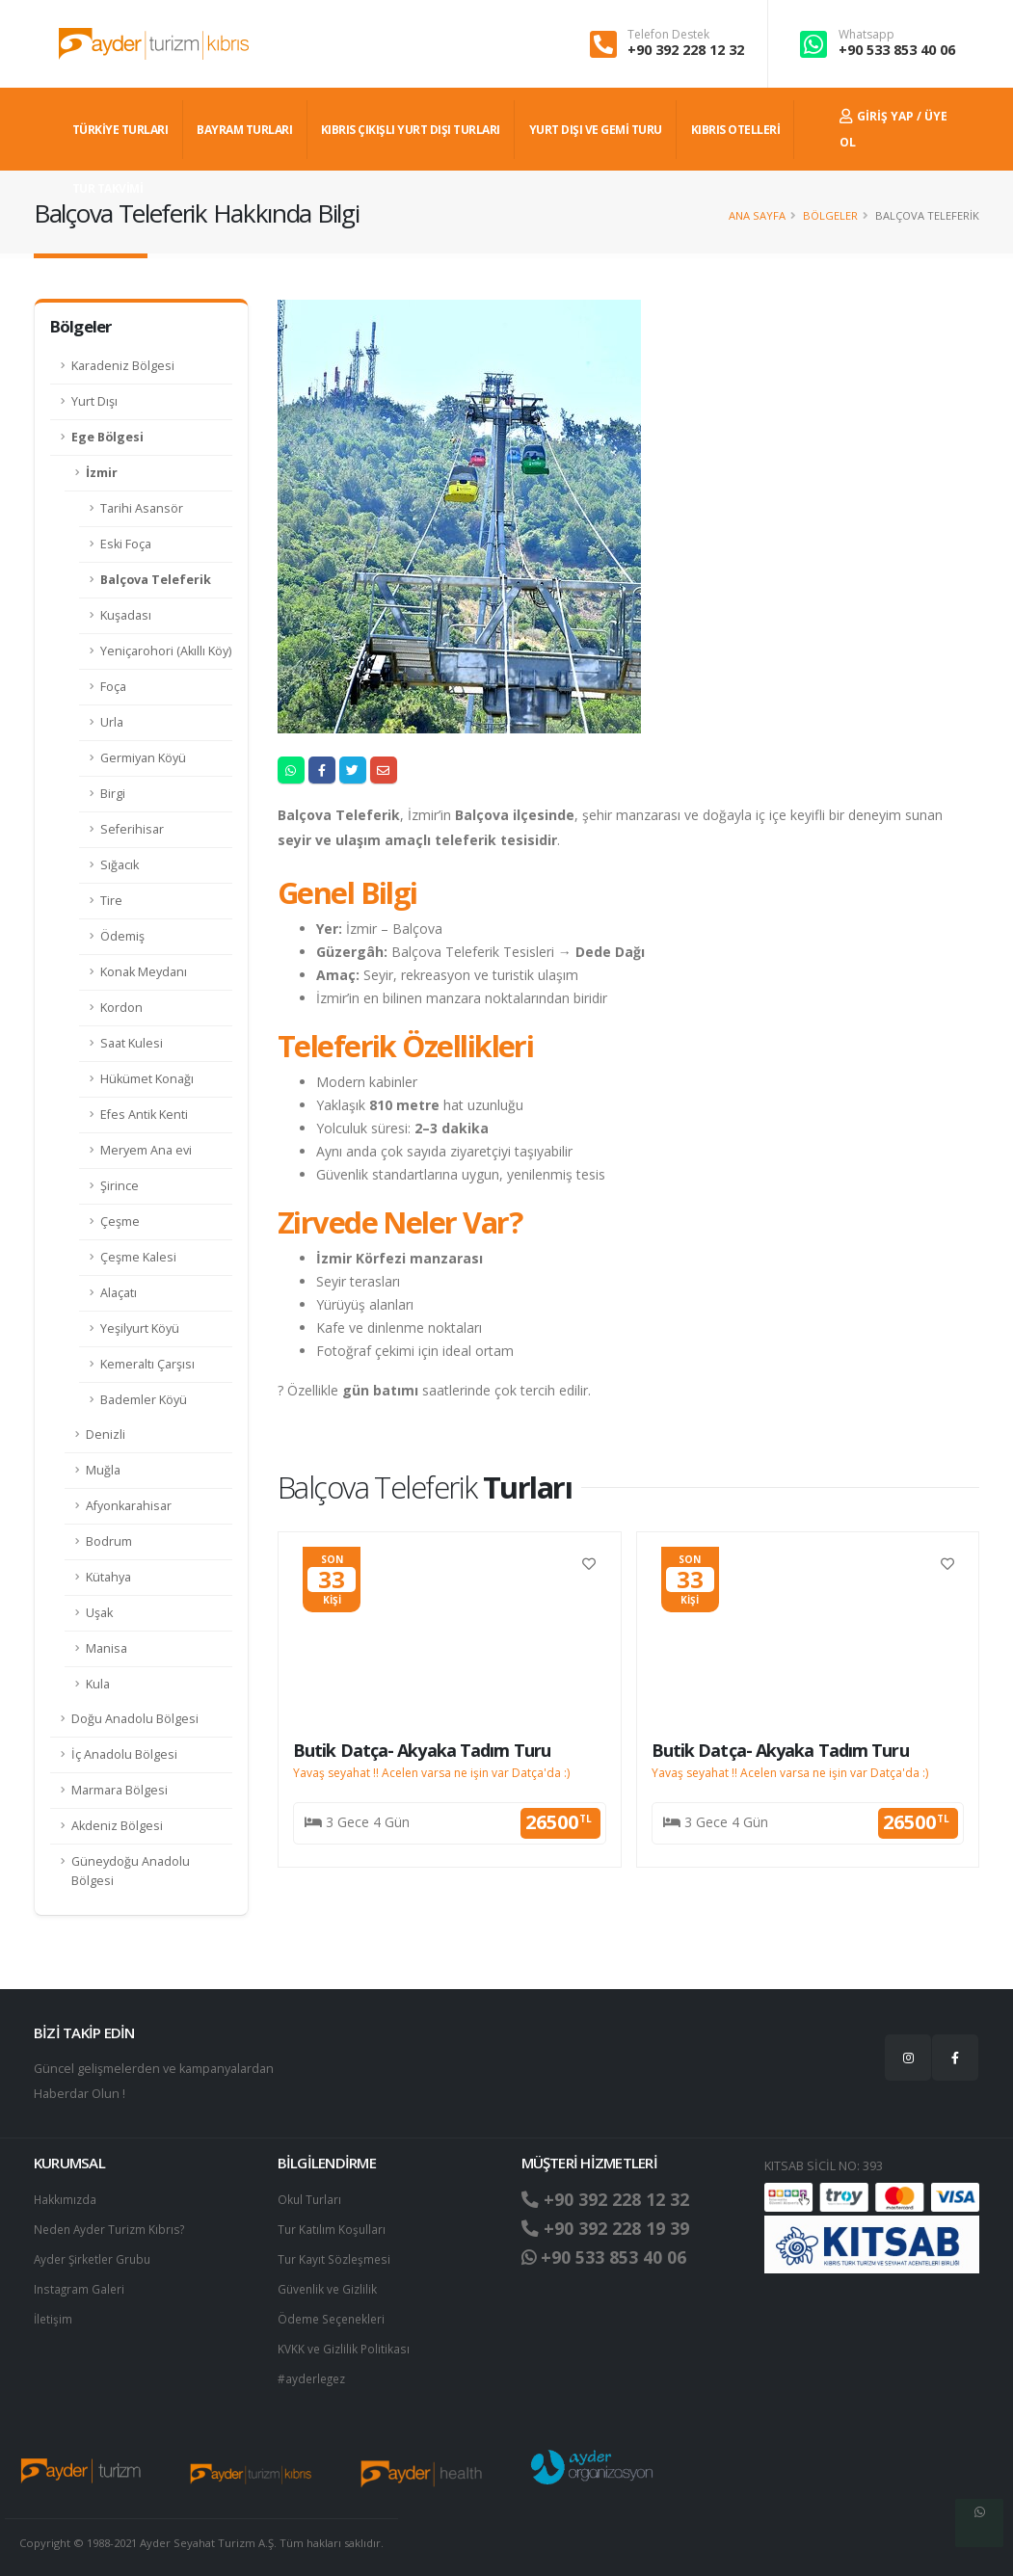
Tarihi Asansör (141, 508)
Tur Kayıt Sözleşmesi (336, 2256)
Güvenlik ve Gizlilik (330, 2285)
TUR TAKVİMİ (108, 188)
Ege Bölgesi (107, 437)
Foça (113, 686)
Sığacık (119, 865)
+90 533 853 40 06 (897, 49)
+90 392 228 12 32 (685, 49)
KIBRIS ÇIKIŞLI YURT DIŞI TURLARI (410, 129)
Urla (111, 722)
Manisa (106, 1648)
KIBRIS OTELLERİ (736, 129)
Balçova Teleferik (155, 579)
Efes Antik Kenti (144, 1114)
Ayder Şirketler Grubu (95, 2256)
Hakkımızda (66, 2199)
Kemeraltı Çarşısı (147, 1364)
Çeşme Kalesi (138, 1257)
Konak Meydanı (143, 972)
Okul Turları (310, 2199)
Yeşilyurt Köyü (139, 1328)
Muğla (103, 1470)
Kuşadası (125, 615)
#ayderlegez (314, 2372)
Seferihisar (132, 829)
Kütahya (108, 1577)
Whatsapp (866, 34)
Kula (98, 1684)
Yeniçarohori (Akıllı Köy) (165, 651)
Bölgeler (830, 215)
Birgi (112, 793)
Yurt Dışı (94, 401)
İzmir (102, 473)
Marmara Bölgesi (119, 1790)
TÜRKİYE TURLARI (120, 129)
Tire (111, 900)
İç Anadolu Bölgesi (124, 1754)
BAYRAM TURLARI (244, 129)
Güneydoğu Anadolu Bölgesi (130, 1871)
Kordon (121, 1007)
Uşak (99, 1613)
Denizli (105, 1434)
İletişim (54, 2314)
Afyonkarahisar (129, 1506)
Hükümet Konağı (147, 1079)
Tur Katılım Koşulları (332, 2227)
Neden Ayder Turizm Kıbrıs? (113, 2227)
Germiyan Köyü (143, 758)
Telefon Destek (668, 34)
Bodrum (109, 1541)
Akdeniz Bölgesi (117, 1826)
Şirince (119, 1186)
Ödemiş (122, 936)
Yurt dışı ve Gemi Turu (595, 129)
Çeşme (120, 1221)
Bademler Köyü (143, 1400)
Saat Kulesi (131, 1043)
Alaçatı (118, 1293)
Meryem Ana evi (146, 1150)
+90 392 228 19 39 (611, 2228)
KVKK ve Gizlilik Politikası (345, 2343)
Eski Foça (125, 544)
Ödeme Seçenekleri (335, 2314)
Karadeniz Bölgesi (122, 366)
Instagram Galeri (80, 2285)
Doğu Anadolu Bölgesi (135, 1719)
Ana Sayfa (757, 215)
